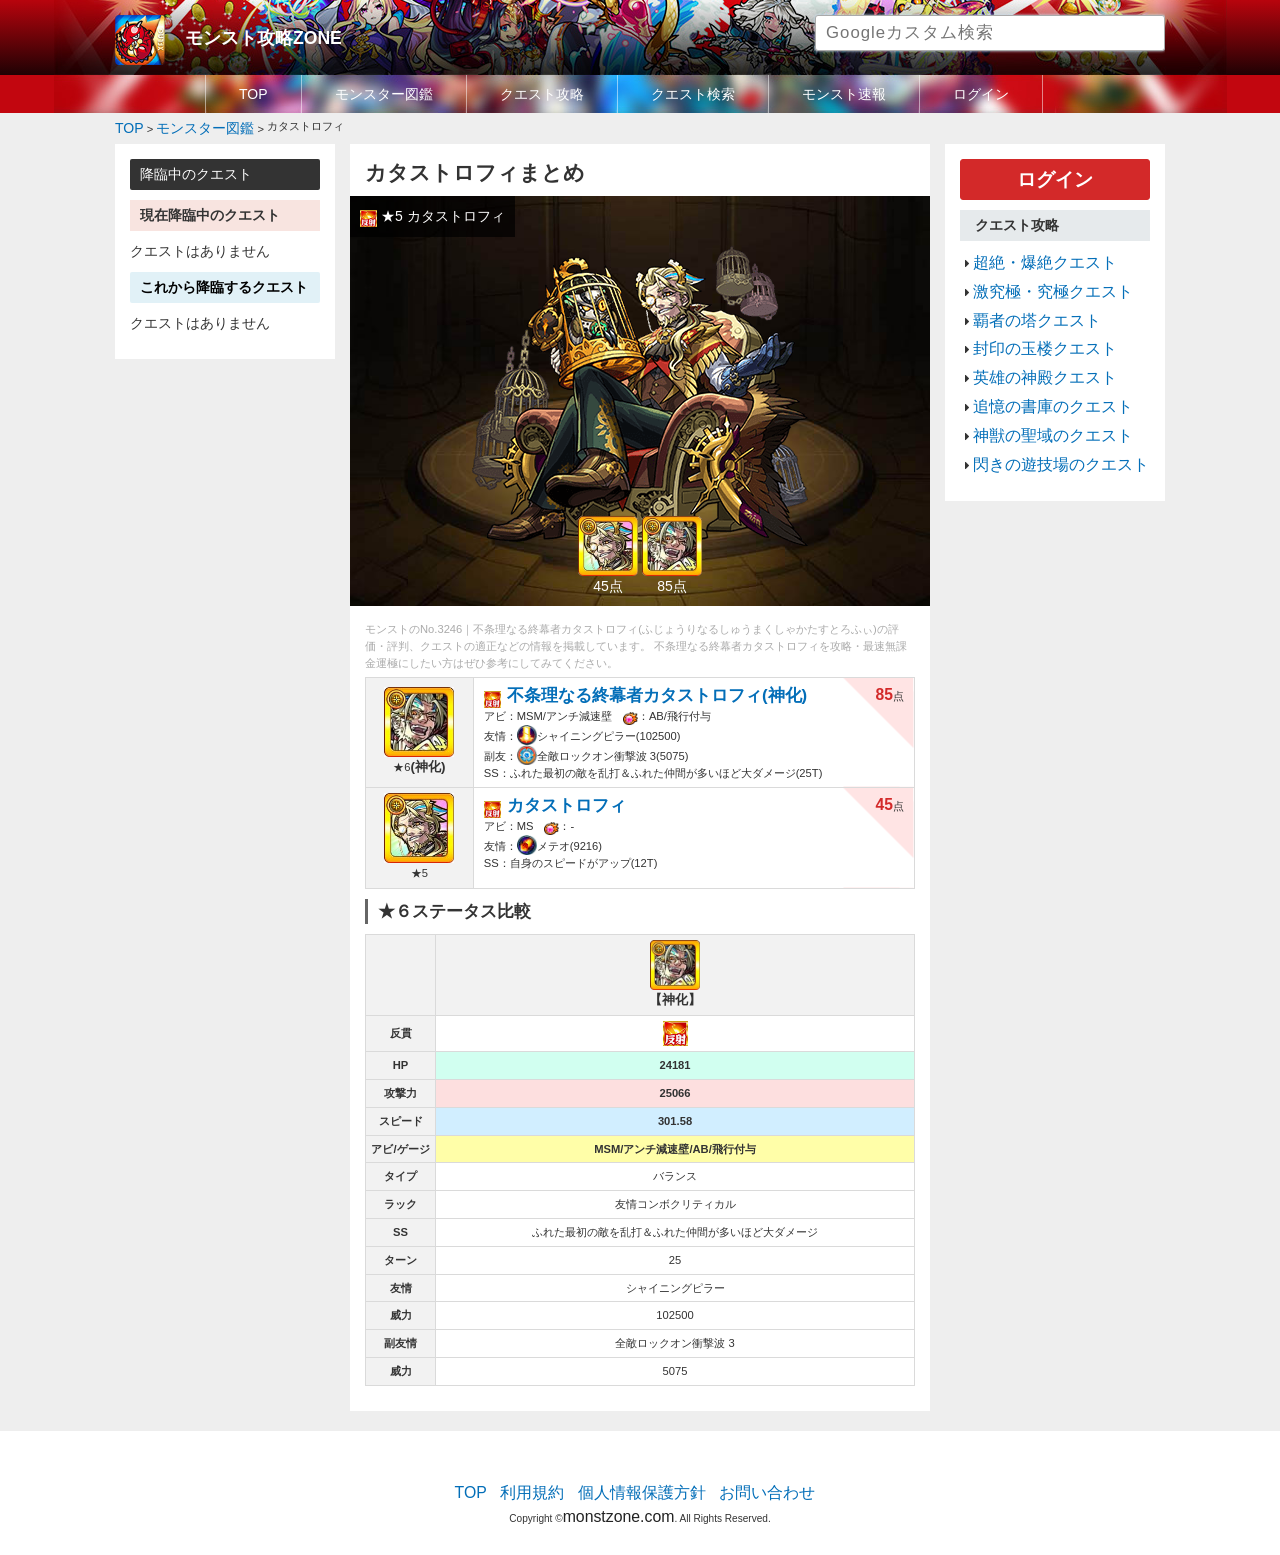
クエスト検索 (693, 94)
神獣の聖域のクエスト (1038, 393)
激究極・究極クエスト (1038, 274)
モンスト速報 (844, 94)
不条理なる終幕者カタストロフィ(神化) (625, 687)
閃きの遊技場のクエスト (1044, 417)
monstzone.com (618, 1497)
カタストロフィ (555, 792)
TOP (253, 94)
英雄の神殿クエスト (1031, 345)
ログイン (981, 94)
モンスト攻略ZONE (246, 35)
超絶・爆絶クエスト (1031, 250)
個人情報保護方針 (642, 1480)
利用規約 (550, 1480)
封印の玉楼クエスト (1031, 322)
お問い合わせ (746, 1480)
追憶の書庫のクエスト (1038, 369)
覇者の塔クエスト (1025, 298)
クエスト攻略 (542, 94)
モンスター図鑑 (384, 94)
